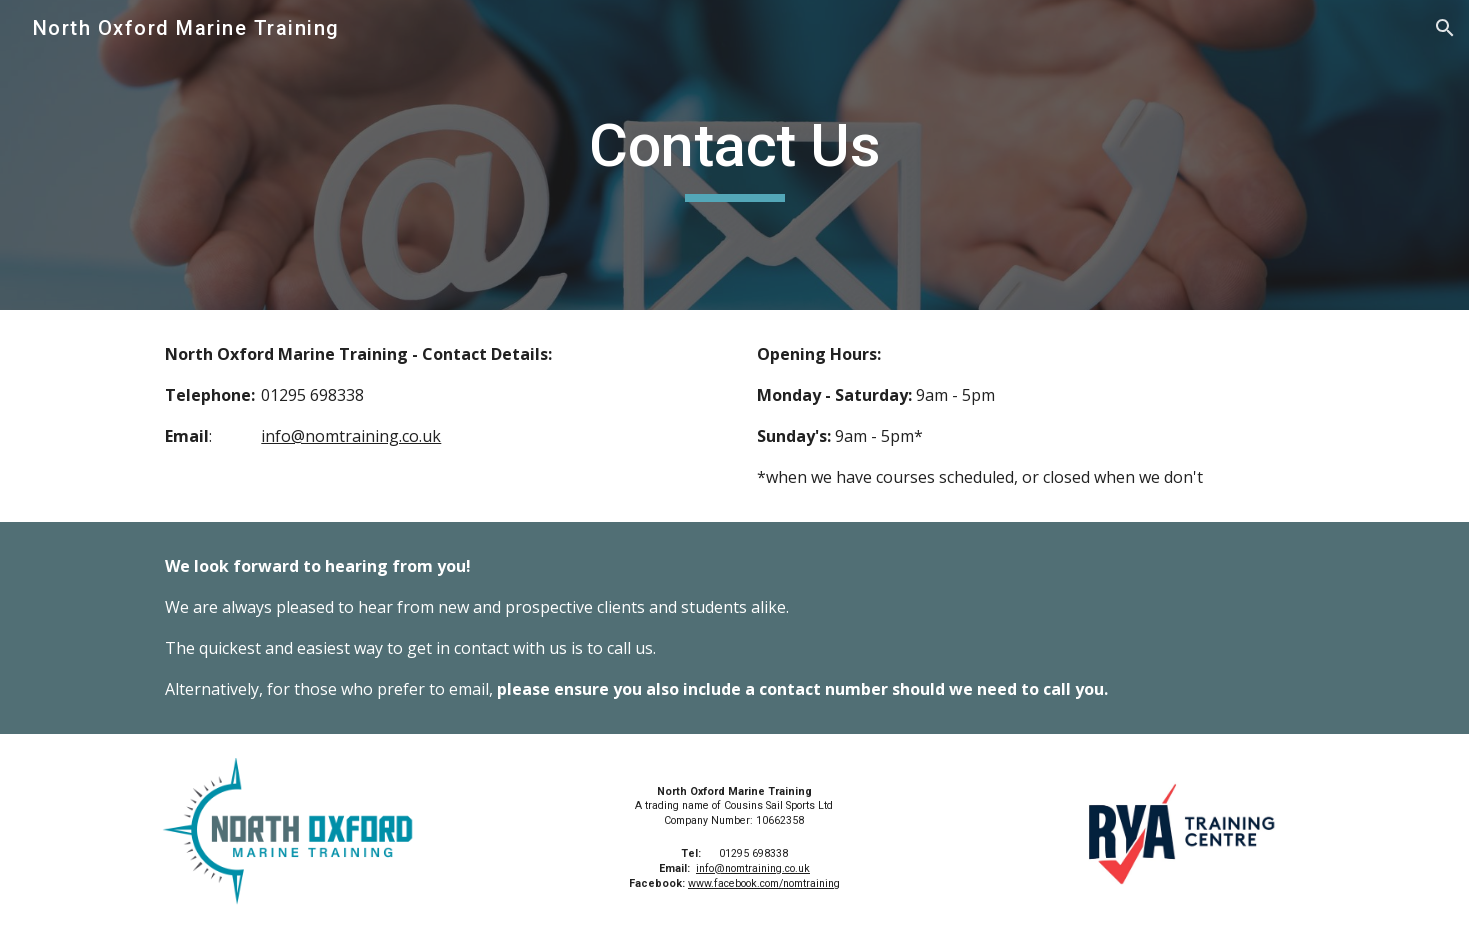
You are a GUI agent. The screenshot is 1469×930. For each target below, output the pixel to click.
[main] (734, 155)
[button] (1445, 28)
